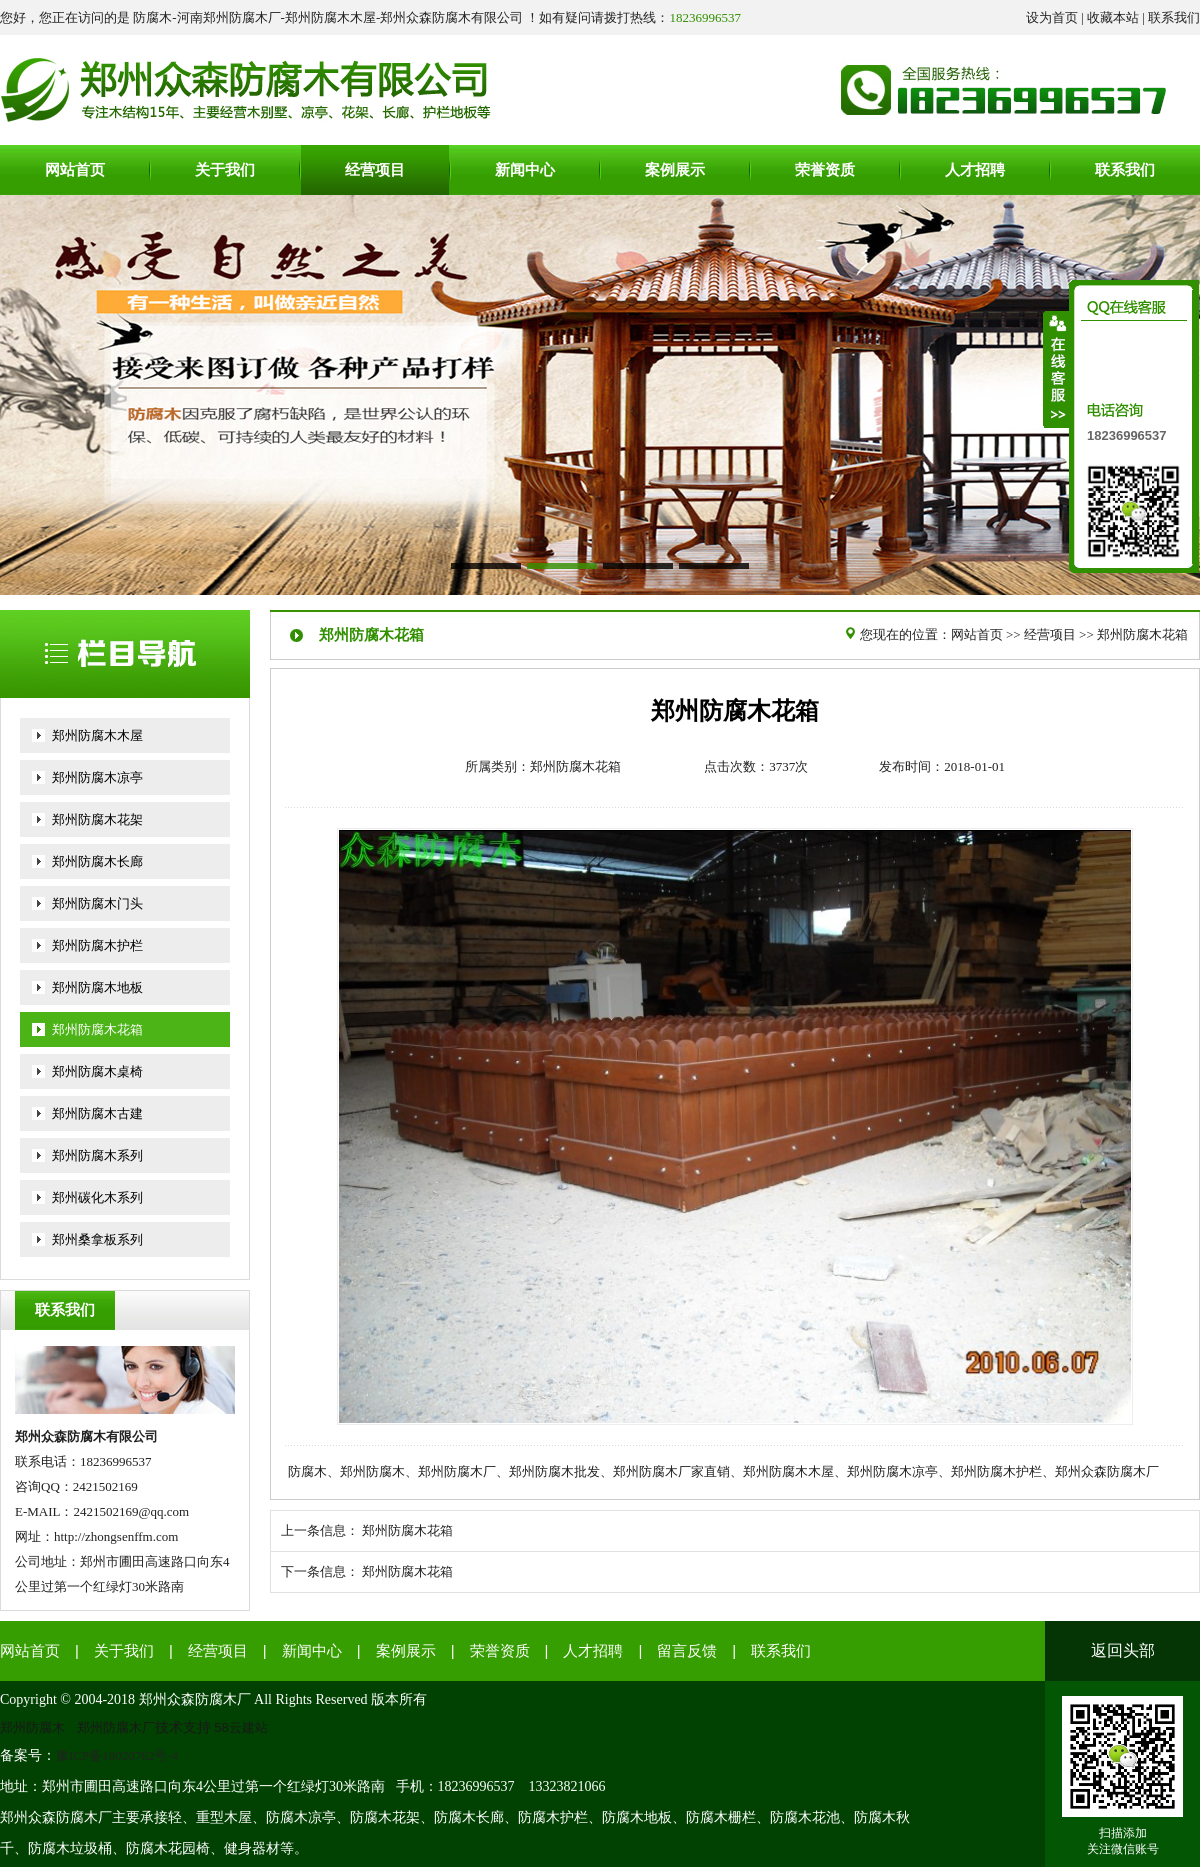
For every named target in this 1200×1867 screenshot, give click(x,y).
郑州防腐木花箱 (97, 1029)
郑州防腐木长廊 (97, 861)
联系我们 (1174, 17)
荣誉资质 (500, 1651)
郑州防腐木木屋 (97, 735)
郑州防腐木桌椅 (97, 1071)
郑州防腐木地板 (97, 987)
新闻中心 (312, 1651)
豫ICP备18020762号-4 (117, 1755)
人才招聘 (593, 1651)
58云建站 (241, 1727)
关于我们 (124, 1651)
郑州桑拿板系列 (97, 1239)
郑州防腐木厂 (116, 1727)
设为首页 (1052, 17)
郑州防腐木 (32, 1727)
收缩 (1057, 369)
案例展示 (406, 1651)
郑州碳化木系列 (97, 1197)
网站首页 (977, 634)
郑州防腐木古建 (97, 1113)
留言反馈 (687, 1651)
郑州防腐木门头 (97, 903)
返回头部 (1123, 1650)
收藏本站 (1113, 17)
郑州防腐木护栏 (97, 945)
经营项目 (1050, 634)
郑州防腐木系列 (97, 1155)
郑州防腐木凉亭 (97, 777)
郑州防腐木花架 (97, 819)
